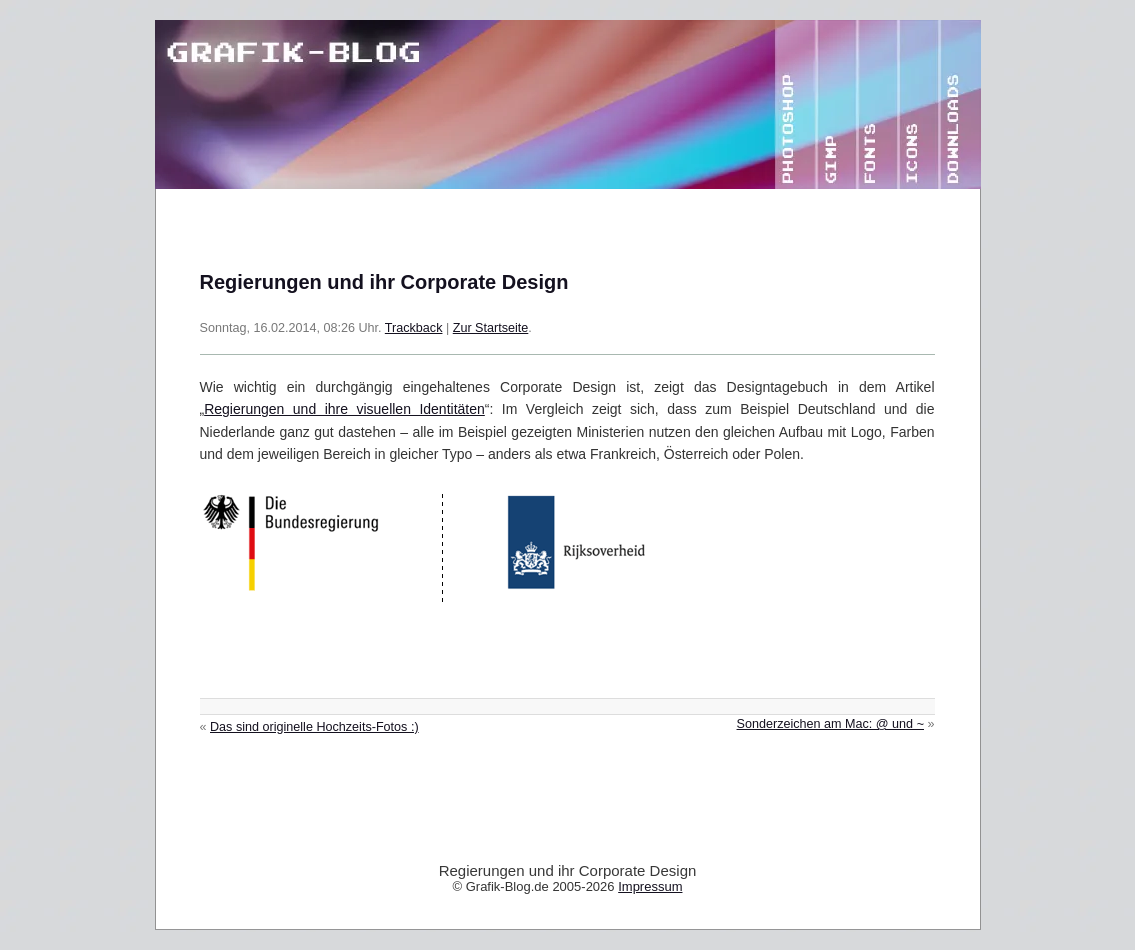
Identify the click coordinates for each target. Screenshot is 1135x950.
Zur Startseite (491, 328)
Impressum (650, 886)
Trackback (414, 328)
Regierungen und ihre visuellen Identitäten (344, 409)
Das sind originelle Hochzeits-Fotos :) (314, 727)
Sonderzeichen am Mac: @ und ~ (830, 724)
